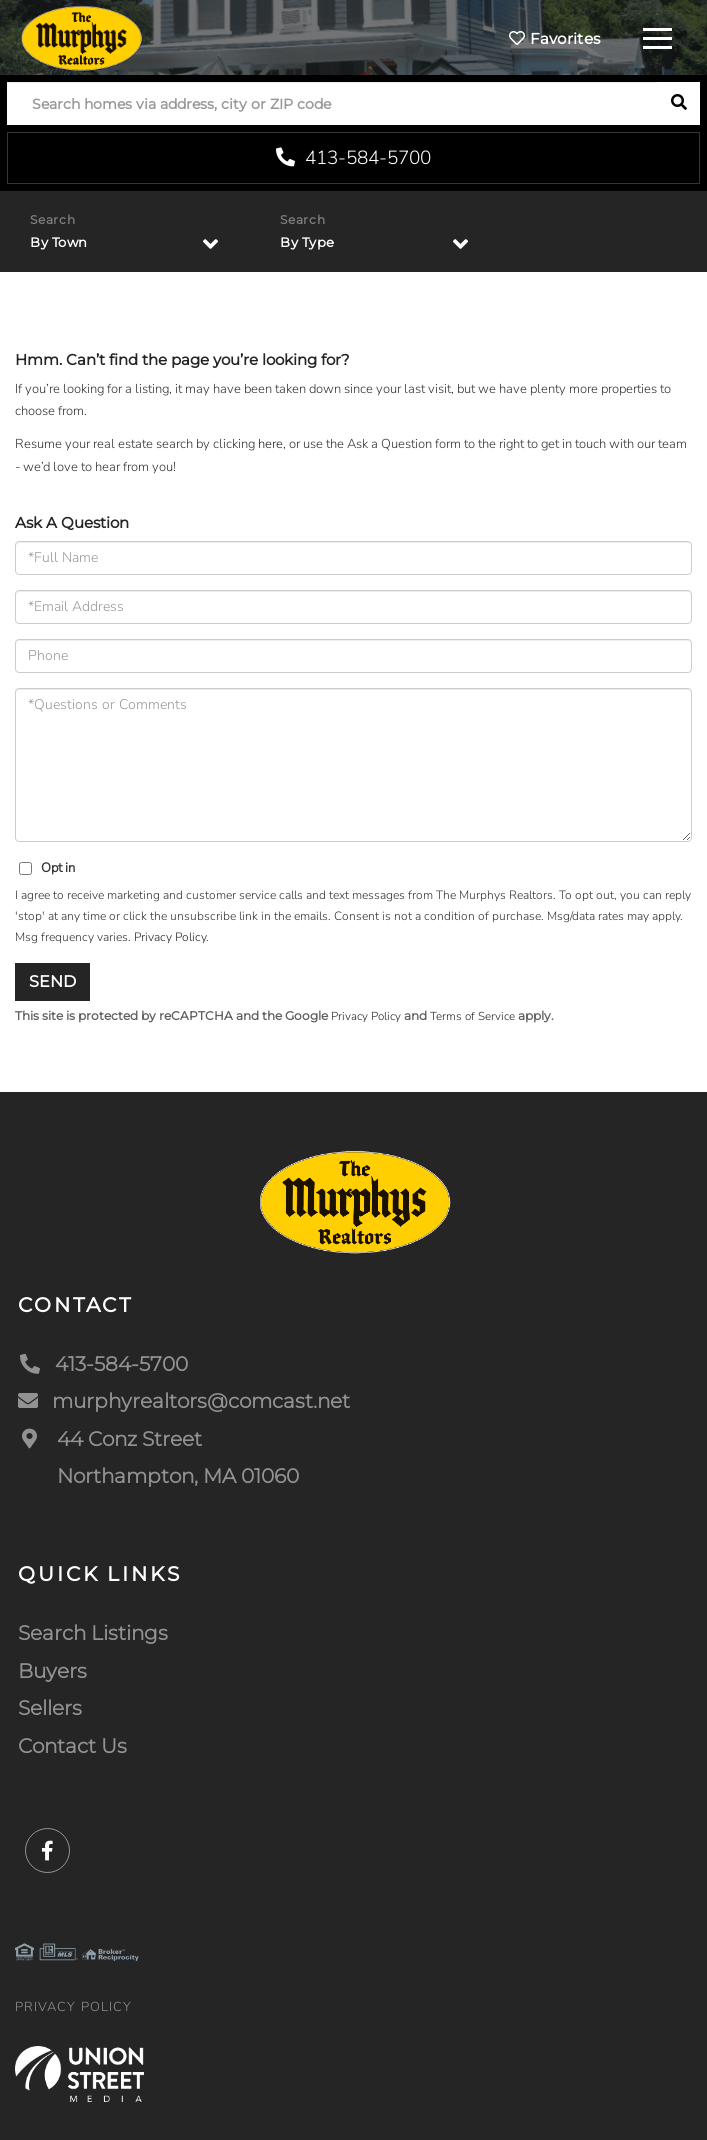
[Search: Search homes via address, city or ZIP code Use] (332, 103)
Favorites (554, 38)
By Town (59, 242)
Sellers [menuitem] (50, 1708)
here (270, 444)
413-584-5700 (353, 158)
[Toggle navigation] (657, 35)
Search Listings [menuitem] (93, 1633)
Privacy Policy (170, 937)
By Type (307, 242)
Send (52, 981)
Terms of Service (472, 1016)
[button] (678, 103)
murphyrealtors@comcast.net (184, 1401)
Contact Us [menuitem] (72, 1746)
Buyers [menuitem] (52, 1671)
